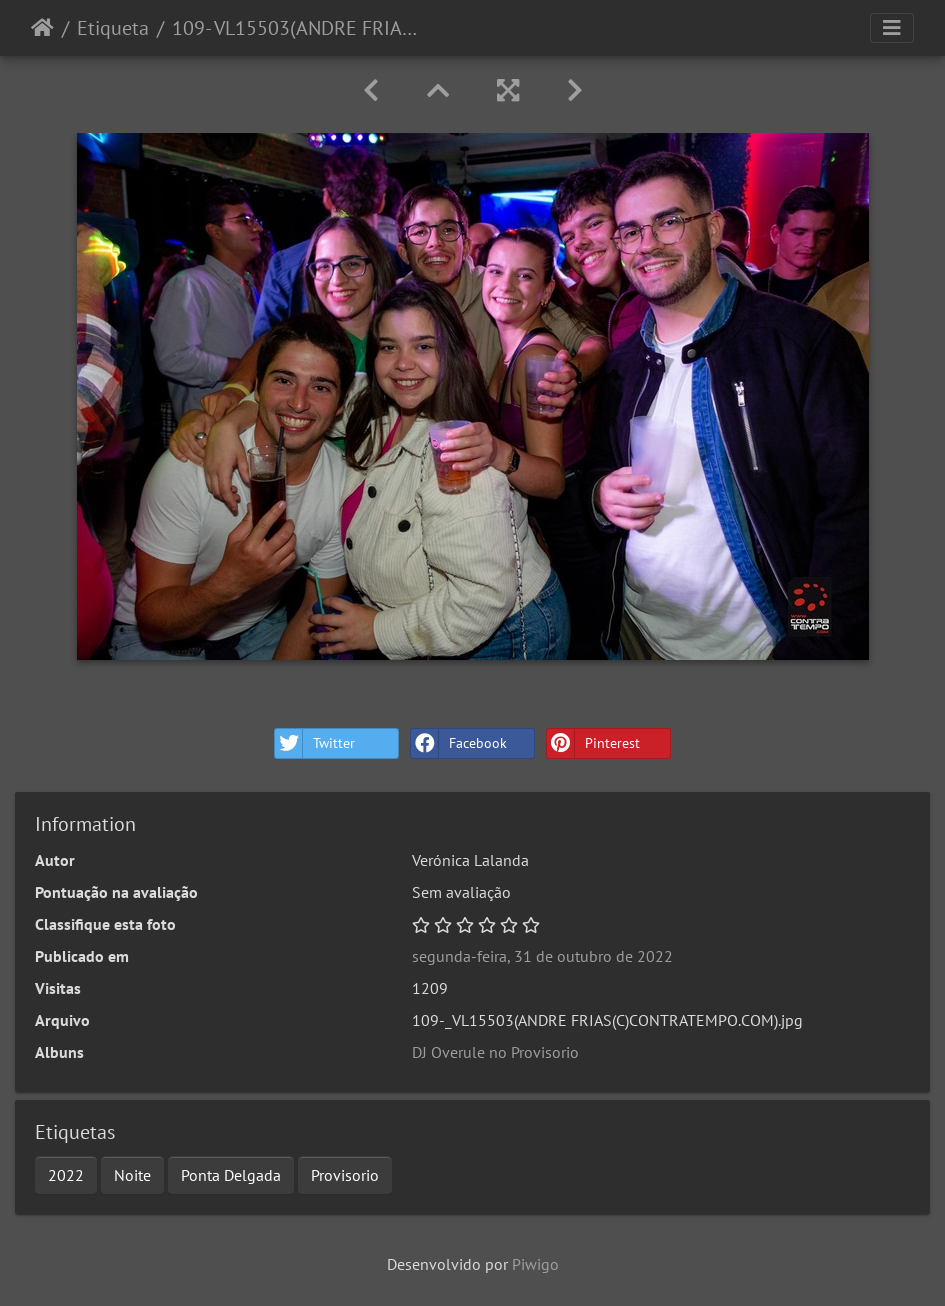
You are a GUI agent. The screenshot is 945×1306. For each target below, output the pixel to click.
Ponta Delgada (231, 1175)
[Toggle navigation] (892, 28)
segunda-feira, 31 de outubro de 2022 (542, 956)
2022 (66, 1175)
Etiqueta (113, 28)
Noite (132, 1175)
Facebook (459, 743)
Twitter (315, 743)
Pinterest (593, 743)
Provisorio (345, 1175)
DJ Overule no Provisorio (495, 1052)
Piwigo (535, 1264)
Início (42, 28)
